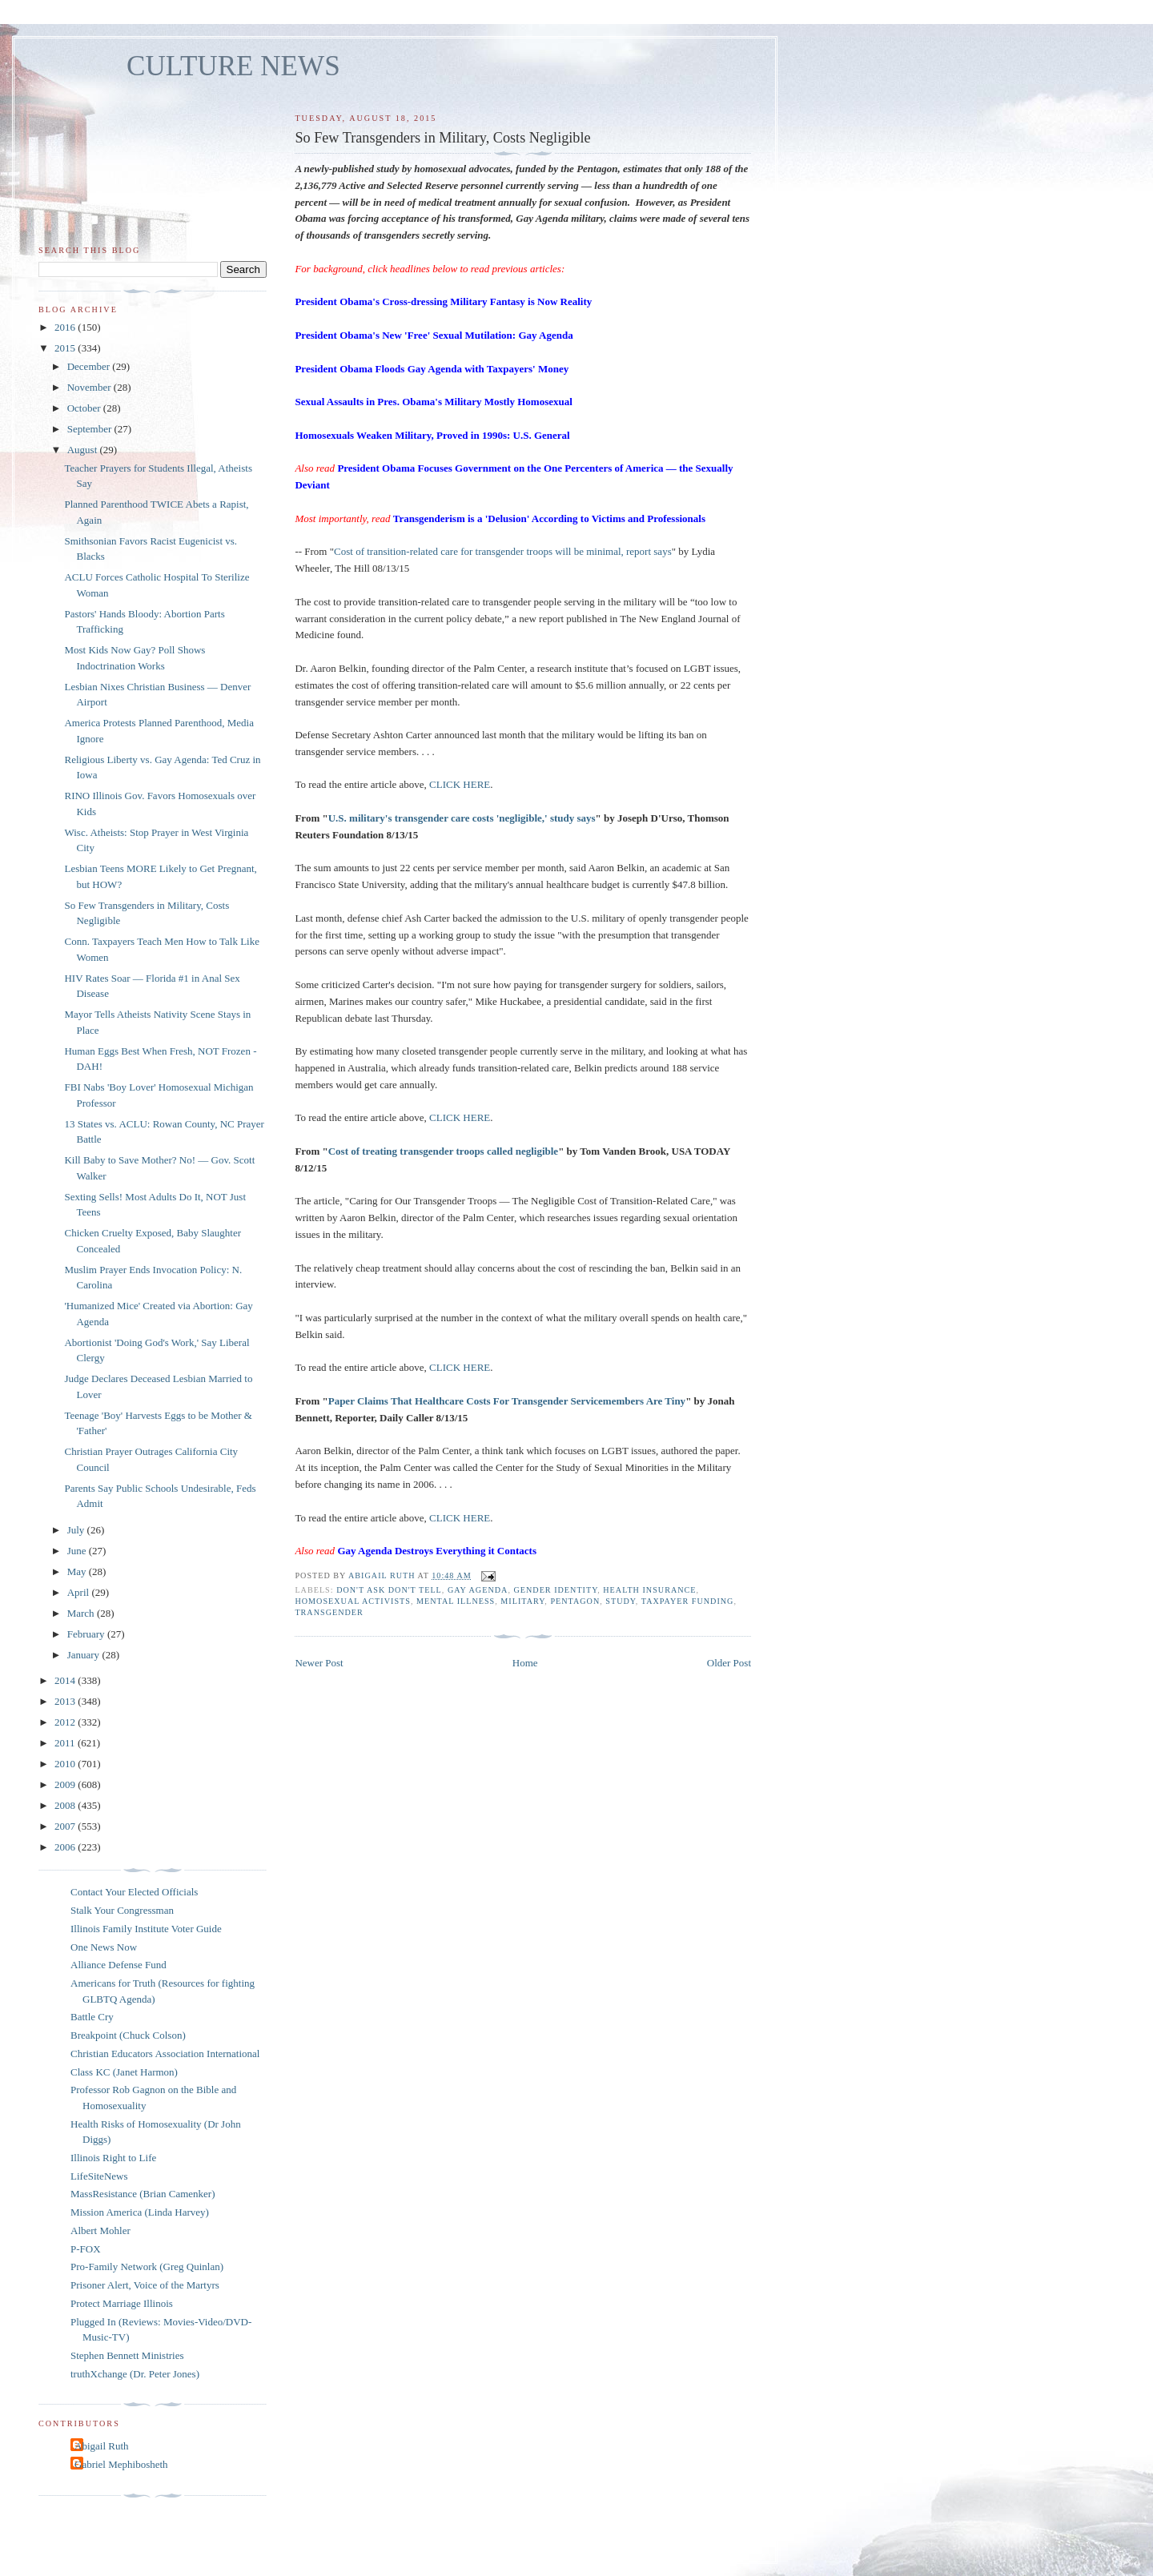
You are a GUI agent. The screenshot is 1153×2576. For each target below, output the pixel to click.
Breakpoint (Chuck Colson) (128, 2035)
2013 (66, 1701)
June (78, 1551)
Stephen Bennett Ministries (127, 2355)
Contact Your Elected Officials (134, 1892)
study (620, 1601)
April (79, 1592)
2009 (66, 1784)
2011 (66, 1743)
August (83, 450)
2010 (66, 1764)
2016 (66, 327)
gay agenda (478, 1589)
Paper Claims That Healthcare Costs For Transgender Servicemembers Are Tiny (506, 1401)
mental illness (455, 1601)
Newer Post (319, 1663)
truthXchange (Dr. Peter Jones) (134, 2374)
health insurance (649, 1589)
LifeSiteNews (98, 2176)
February (87, 1634)
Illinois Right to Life (113, 2158)
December (90, 366)
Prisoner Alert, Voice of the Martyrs (144, 2285)
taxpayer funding (687, 1601)
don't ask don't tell (389, 1589)
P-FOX (85, 2249)
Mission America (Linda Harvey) (139, 2212)
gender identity (555, 1589)
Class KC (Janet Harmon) (124, 2072)
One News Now (103, 1947)
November (90, 387)
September (90, 429)
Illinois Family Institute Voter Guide (146, 1929)
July (77, 1530)
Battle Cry (92, 2017)
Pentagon (575, 1601)
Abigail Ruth (101, 2446)
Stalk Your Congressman (122, 1910)
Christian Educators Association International (164, 2054)
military (522, 1601)
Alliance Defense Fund (118, 1965)
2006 (66, 1847)
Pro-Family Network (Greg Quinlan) (146, 2267)
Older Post (729, 1663)
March (82, 1613)
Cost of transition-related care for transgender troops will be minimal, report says (503, 551)
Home (525, 1663)
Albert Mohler (100, 2230)
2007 (66, 1826)
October (85, 408)
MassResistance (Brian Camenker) (142, 2194)
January (84, 1655)
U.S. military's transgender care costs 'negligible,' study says (462, 818)
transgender (329, 1612)
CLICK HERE (459, 784)
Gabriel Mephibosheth (121, 2464)
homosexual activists (353, 1601)
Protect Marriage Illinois (121, 2303)
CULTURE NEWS (233, 66)
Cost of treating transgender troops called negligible (443, 1151)
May (78, 1571)
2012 (66, 1722)
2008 (66, 1805)
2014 (66, 1680)
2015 (66, 348)
